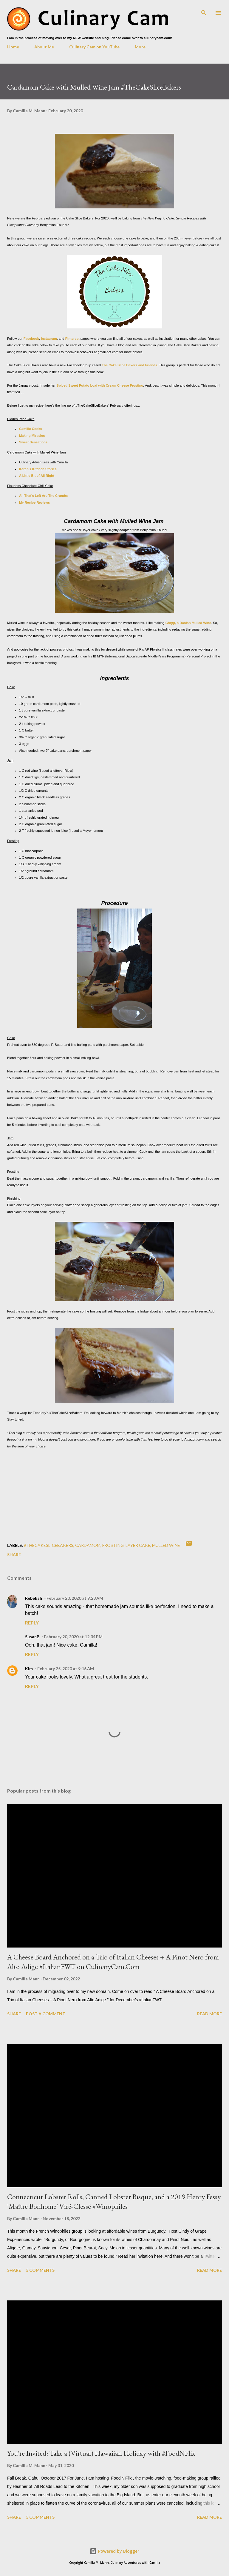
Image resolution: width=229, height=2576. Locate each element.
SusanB (32, 1636)
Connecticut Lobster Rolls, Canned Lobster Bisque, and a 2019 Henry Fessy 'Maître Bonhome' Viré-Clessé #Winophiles (114, 2201)
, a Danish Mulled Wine (188, 623)
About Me (44, 46)
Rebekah (33, 1598)
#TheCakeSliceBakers (48, 1545)
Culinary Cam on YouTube (94, 46)
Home (13, 46)
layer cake (138, 1545)
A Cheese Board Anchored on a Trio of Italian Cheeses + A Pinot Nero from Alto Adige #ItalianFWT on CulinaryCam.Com (113, 1961)
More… (142, 46)
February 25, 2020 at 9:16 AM (65, 1668)
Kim (29, 1668)
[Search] (204, 10)
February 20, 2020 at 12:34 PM (73, 1636)
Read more (209, 2013)
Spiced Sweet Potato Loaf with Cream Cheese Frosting (99, 385)
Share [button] (14, 1554)
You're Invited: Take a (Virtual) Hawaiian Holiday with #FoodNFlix (101, 2453)
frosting (113, 1545)
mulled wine (166, 1545)
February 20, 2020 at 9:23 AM (75, 1598)
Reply (32, 1622)
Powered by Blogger (114, 2551)
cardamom (87, 1545)
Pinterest (72, 338)
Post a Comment (45, 2013)
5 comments (40, 2270)
